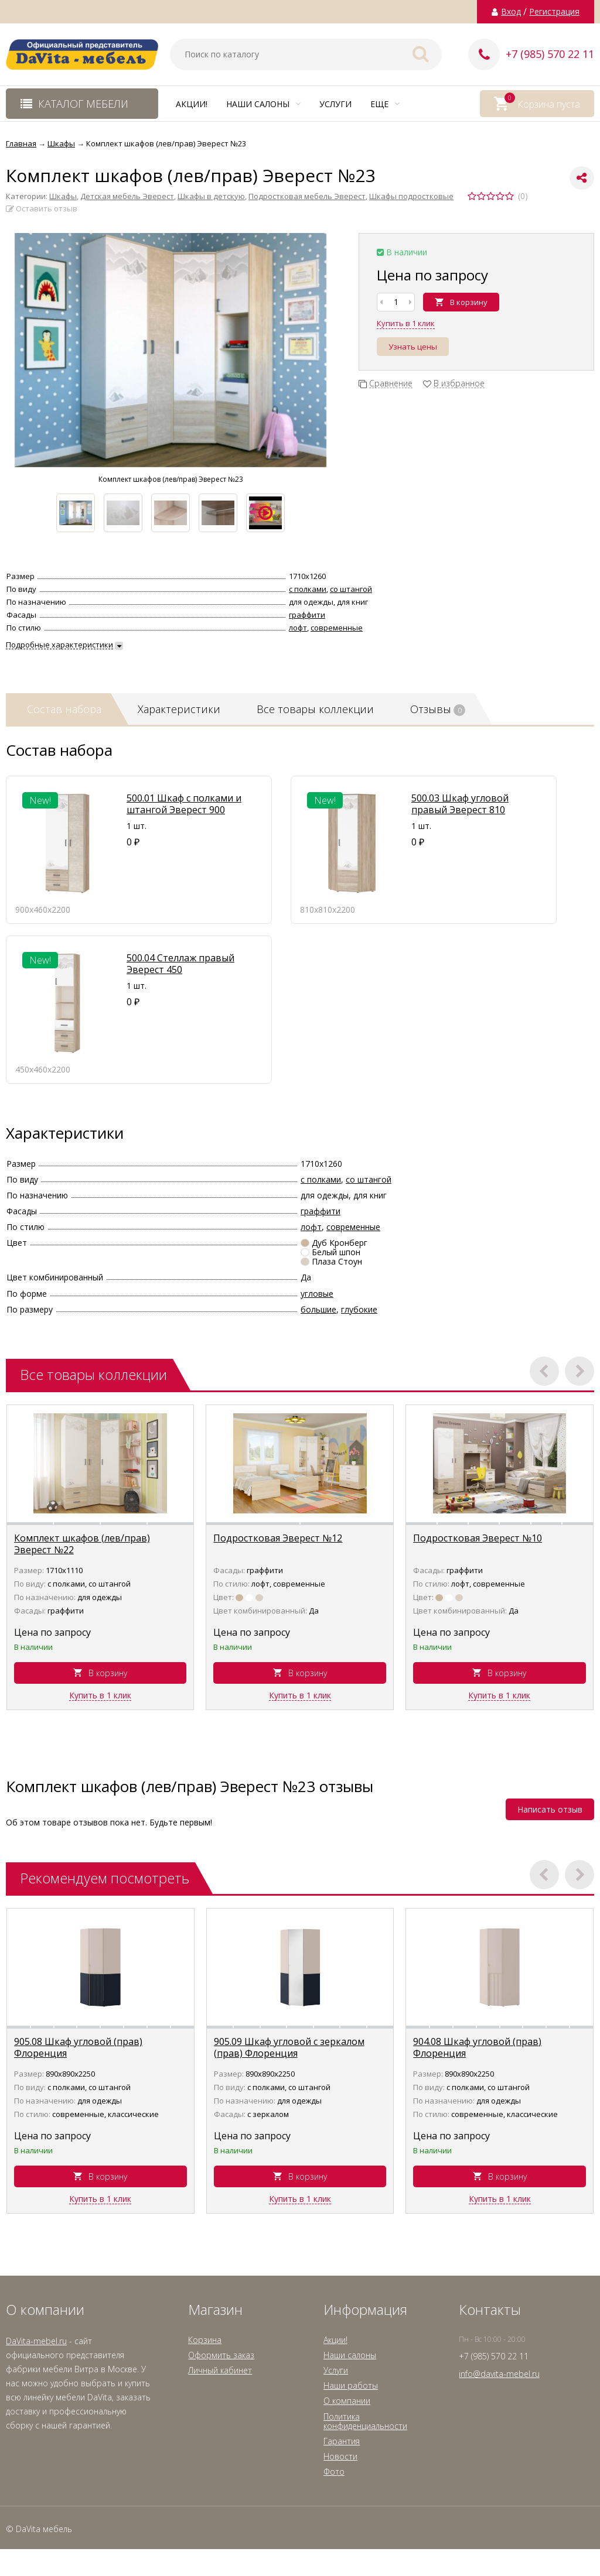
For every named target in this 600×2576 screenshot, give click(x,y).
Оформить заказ (221, 2355)
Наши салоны (263, 103)
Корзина (204, 2339)
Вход (511, 11)
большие (318, 1309)
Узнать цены (412, 346)
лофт (298, 627)
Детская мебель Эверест (127, 196)
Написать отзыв (549, 1809)
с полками (307, 589)
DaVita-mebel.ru (36, 2341)
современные (337, 627)
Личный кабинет (220, 2370)
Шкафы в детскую (211, 196)
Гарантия (341, 2441)
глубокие (359, 1309)
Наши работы (350, 2385)
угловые (317, 1293)
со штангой (351, 589)
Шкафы (63, 196)
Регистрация (554, 11)
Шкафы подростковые (411, 196)
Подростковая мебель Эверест (307, 196)
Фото (334, 2471)
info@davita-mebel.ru (499, 2373)
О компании (346, 2400)
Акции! (191, 103)
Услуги (335, 103)
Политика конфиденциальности (365, 2421)
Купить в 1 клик (406, 323)
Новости (340, 2456)
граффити (307, 614)
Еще (385, 103)
